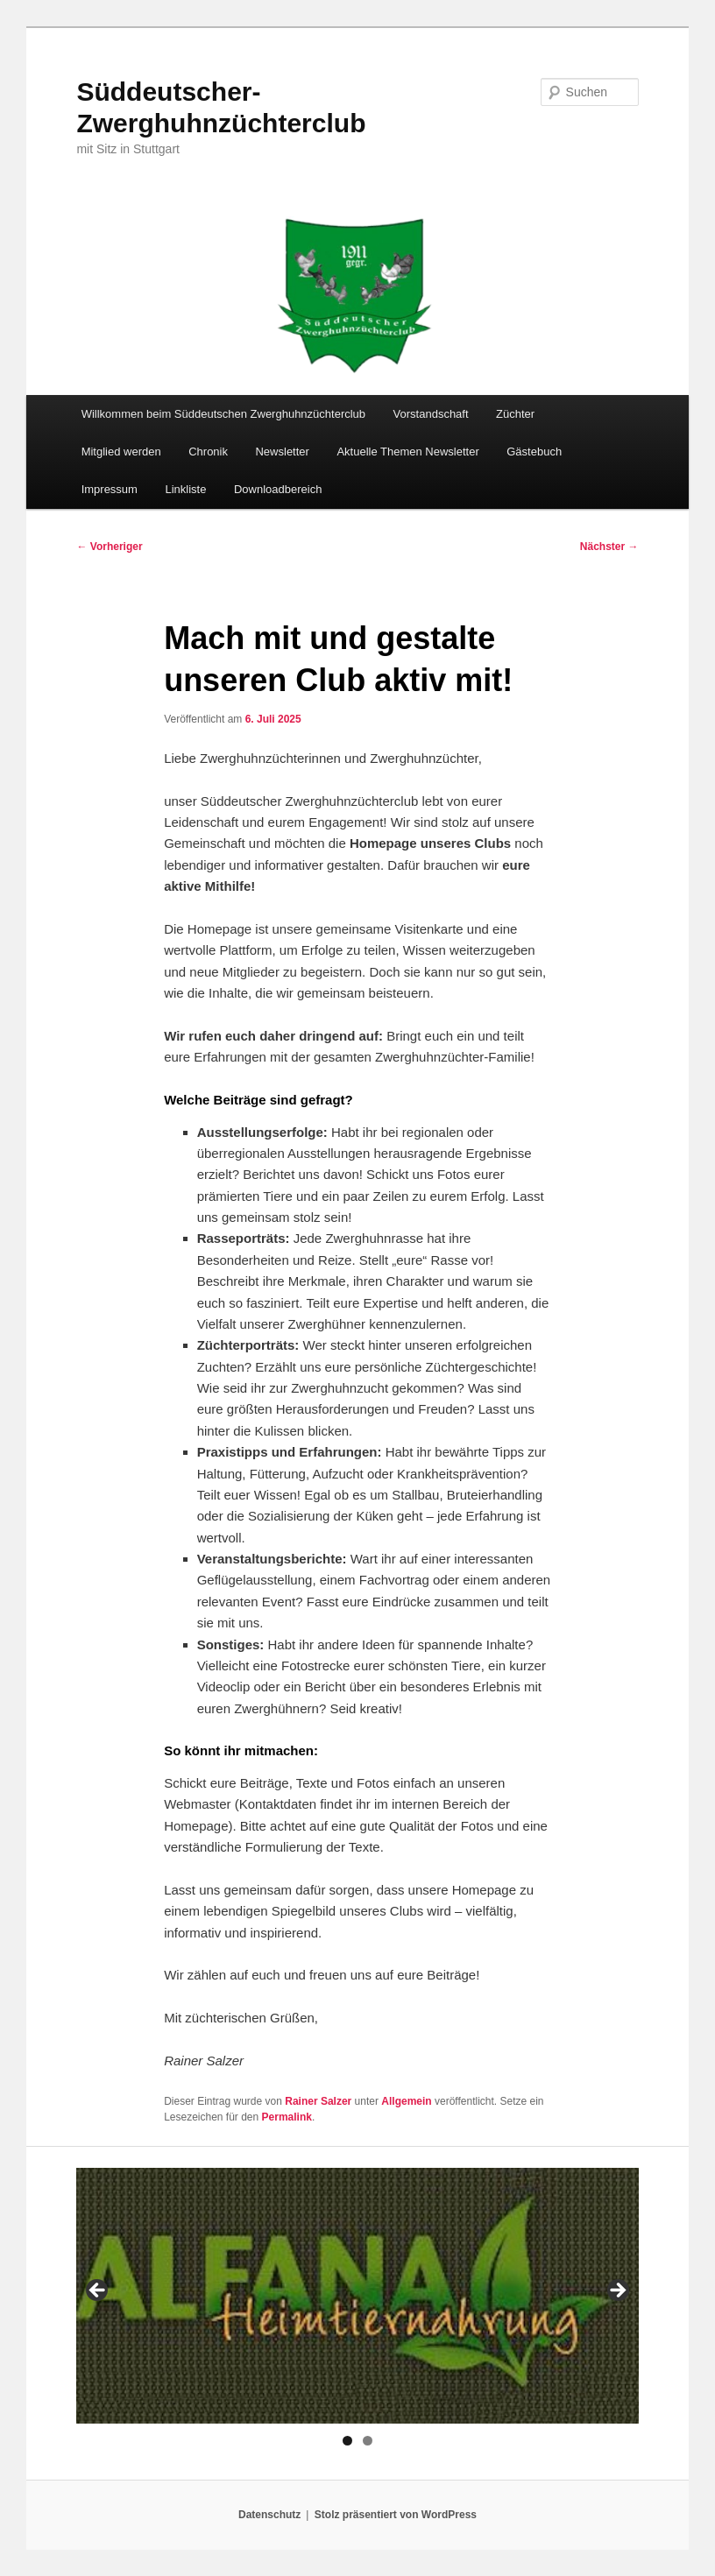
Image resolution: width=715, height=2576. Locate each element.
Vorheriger (109, 546)
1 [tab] (347, 2440)
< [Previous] (98, 2291)
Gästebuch (534, 451)
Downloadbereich (278, 489)
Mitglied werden (121, 451)
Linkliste (185, 489)
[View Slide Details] (357, 2295)
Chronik (208, 451)
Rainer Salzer (318, 2101)
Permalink (287, 2117)
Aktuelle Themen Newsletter (407, 451)
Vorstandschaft (431, 413)
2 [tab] (367, 2440)
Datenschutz (269, 2515)
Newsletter (281, 451)
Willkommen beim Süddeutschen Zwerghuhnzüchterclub (223, 413)
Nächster (609, 546)
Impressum (109, 489)
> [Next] (617, 2291)
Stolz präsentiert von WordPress (396, 2515)
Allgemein (406, 2101)
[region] (357, 2295)
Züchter (515, 413)
